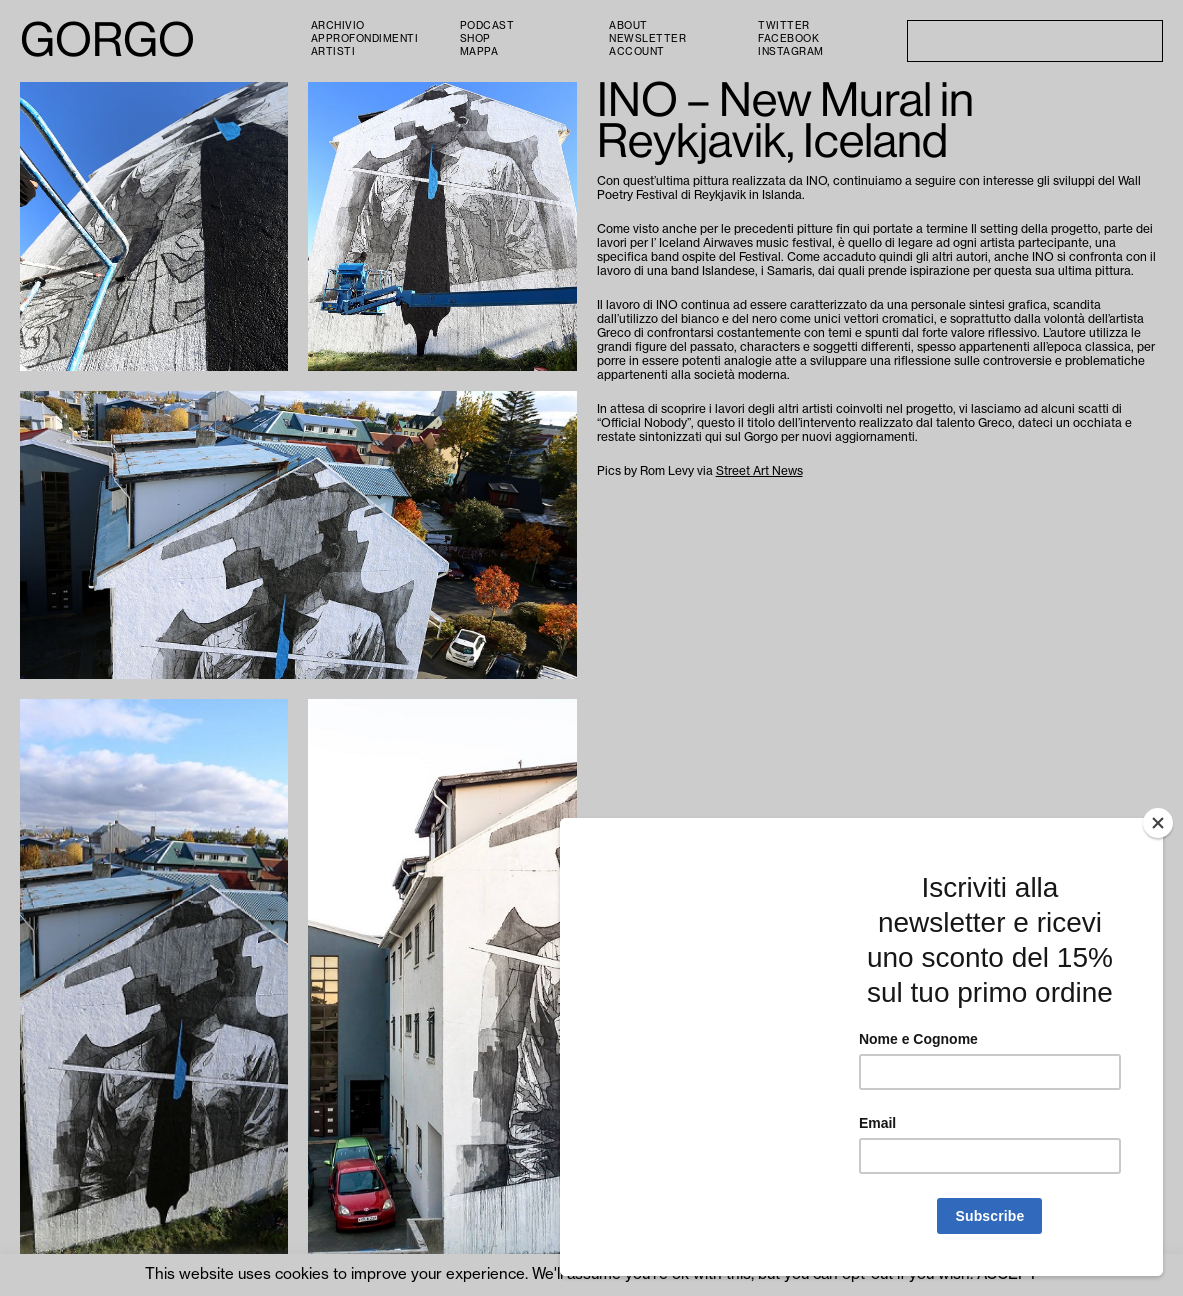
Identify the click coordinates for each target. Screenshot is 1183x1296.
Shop (475, 39)
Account (637, 52)
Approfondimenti (365, 39)
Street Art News (759, 471)
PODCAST (487, 26)
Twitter (784, 26)
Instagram (791, 52)
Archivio (338, 26)
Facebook (788, 39)
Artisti (333, 52)
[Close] (1158, 823)
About (628, 26)
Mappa (479, 52)
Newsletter (647, 39)
